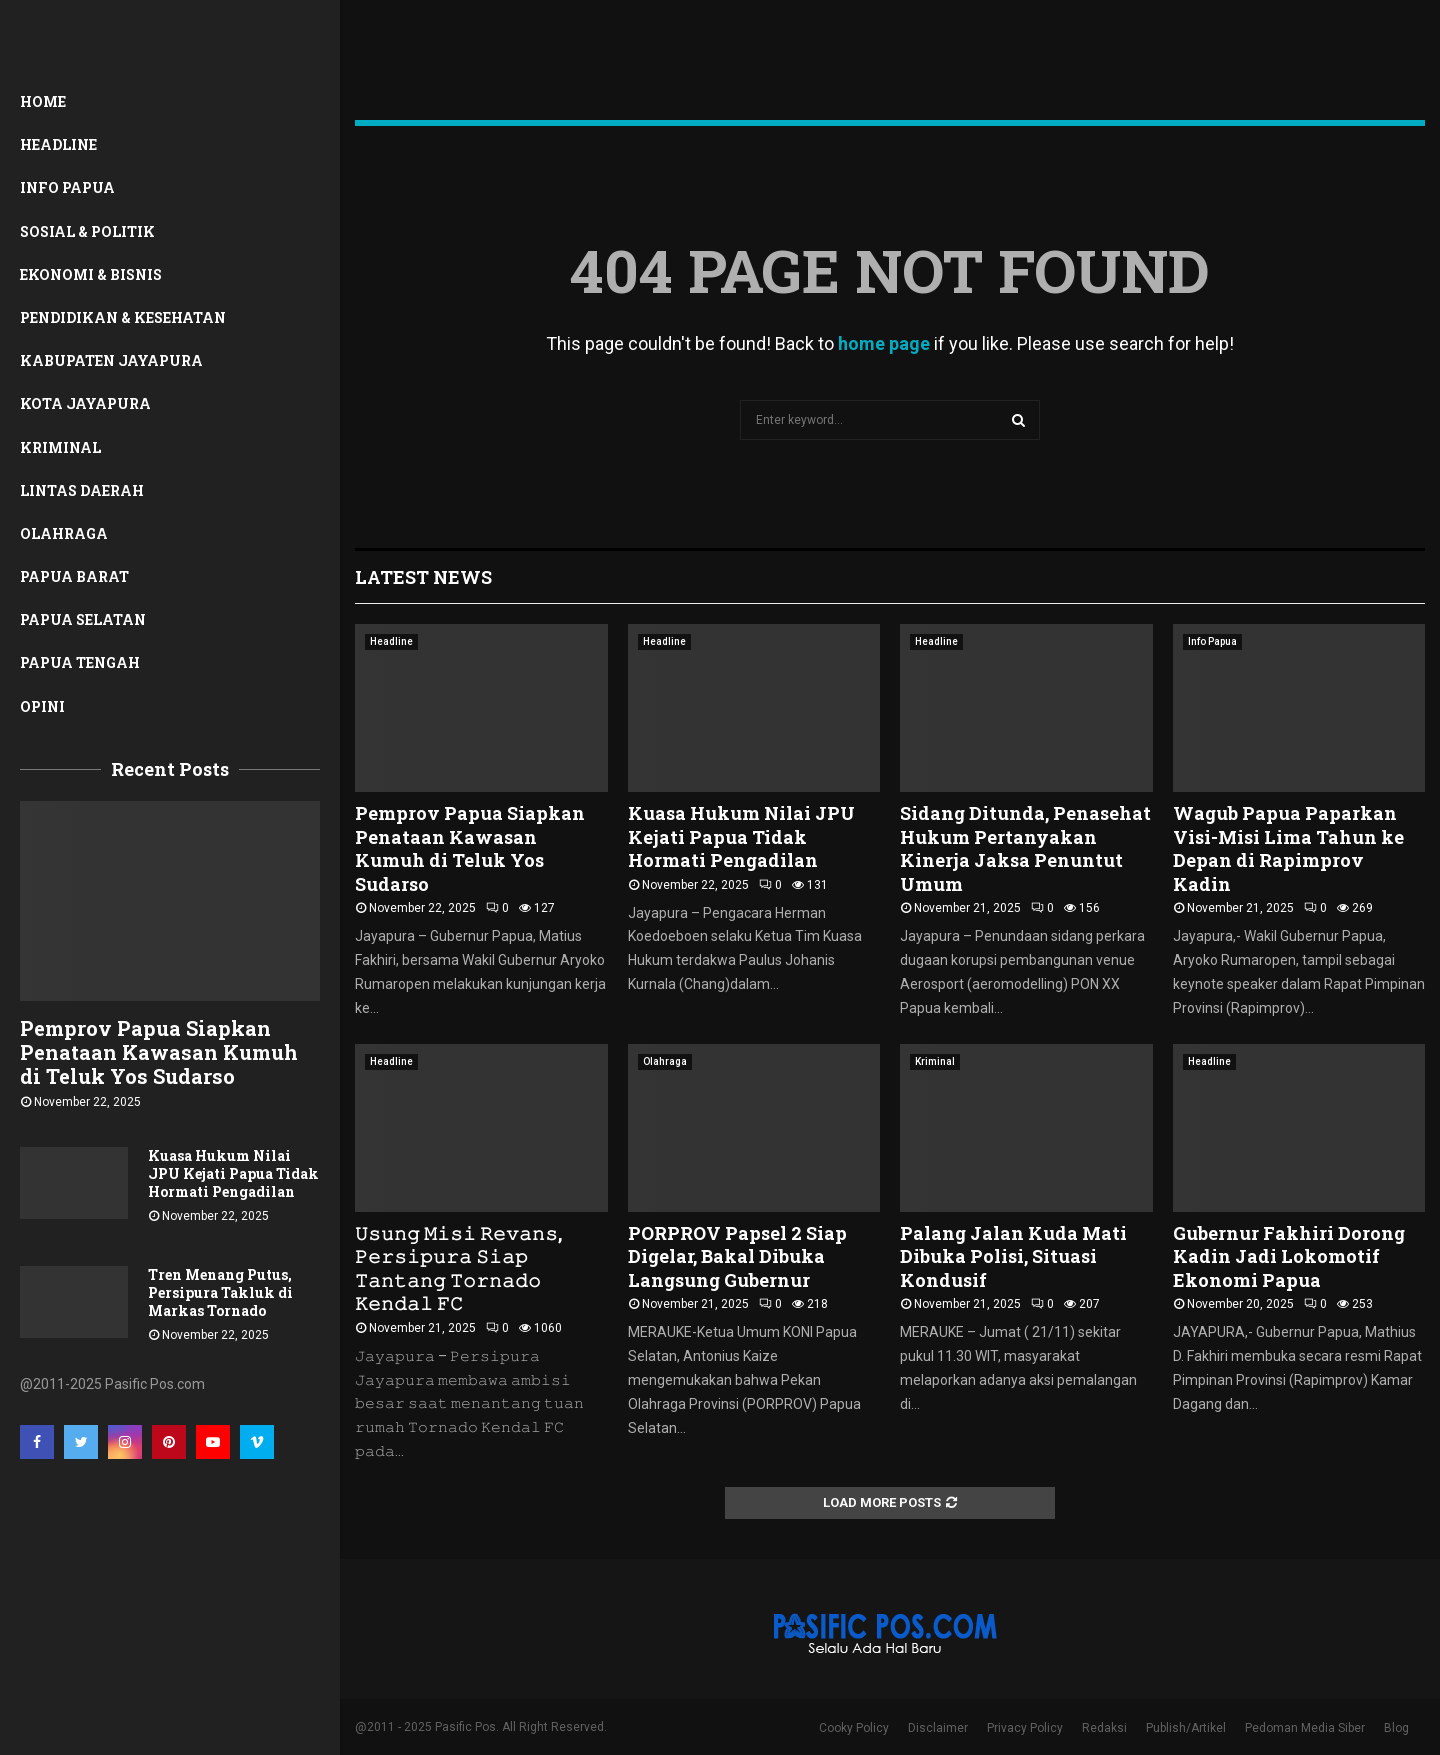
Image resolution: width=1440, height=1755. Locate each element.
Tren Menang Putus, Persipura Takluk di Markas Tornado (220, 1292)
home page (884, 343)
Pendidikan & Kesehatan (123, 317)
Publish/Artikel (1186, 1728)
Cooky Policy (854, 1728)
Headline (58, 144)
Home (43, 101)
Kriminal (60, 447)
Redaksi (1104, 1728)
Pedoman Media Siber (1305, 1728)
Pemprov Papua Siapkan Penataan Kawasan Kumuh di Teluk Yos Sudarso (159, 1052)
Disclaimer (938, 1728)
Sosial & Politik (87, 231)
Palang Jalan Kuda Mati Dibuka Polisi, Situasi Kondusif (1013, 1256)
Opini (42, 706)
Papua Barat (74, 576)
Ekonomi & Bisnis (91, 274)
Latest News (423, 577)
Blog (1396, 1728)
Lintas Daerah (82, 490)
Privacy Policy (1025, 1728)
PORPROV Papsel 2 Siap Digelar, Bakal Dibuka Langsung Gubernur (737, 1256)
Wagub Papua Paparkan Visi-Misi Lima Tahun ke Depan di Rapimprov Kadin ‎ (1288, 848)
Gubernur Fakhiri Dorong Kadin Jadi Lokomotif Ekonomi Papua (1289, 1256)
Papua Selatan (83, 619)
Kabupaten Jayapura (111, 360)
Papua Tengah (80, 662)
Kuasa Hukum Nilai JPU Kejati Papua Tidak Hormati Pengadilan (233, 1173)
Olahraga (64, 533)
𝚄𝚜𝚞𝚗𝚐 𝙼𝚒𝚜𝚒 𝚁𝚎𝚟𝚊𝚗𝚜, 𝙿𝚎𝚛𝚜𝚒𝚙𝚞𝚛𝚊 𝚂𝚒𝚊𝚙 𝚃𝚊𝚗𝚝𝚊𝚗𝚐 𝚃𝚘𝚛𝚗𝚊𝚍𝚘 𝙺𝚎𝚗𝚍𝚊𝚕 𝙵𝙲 (458, 1268)
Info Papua (67, 187)
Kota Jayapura (85, 403)
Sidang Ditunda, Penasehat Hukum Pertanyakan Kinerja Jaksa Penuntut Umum (1025, 848)
